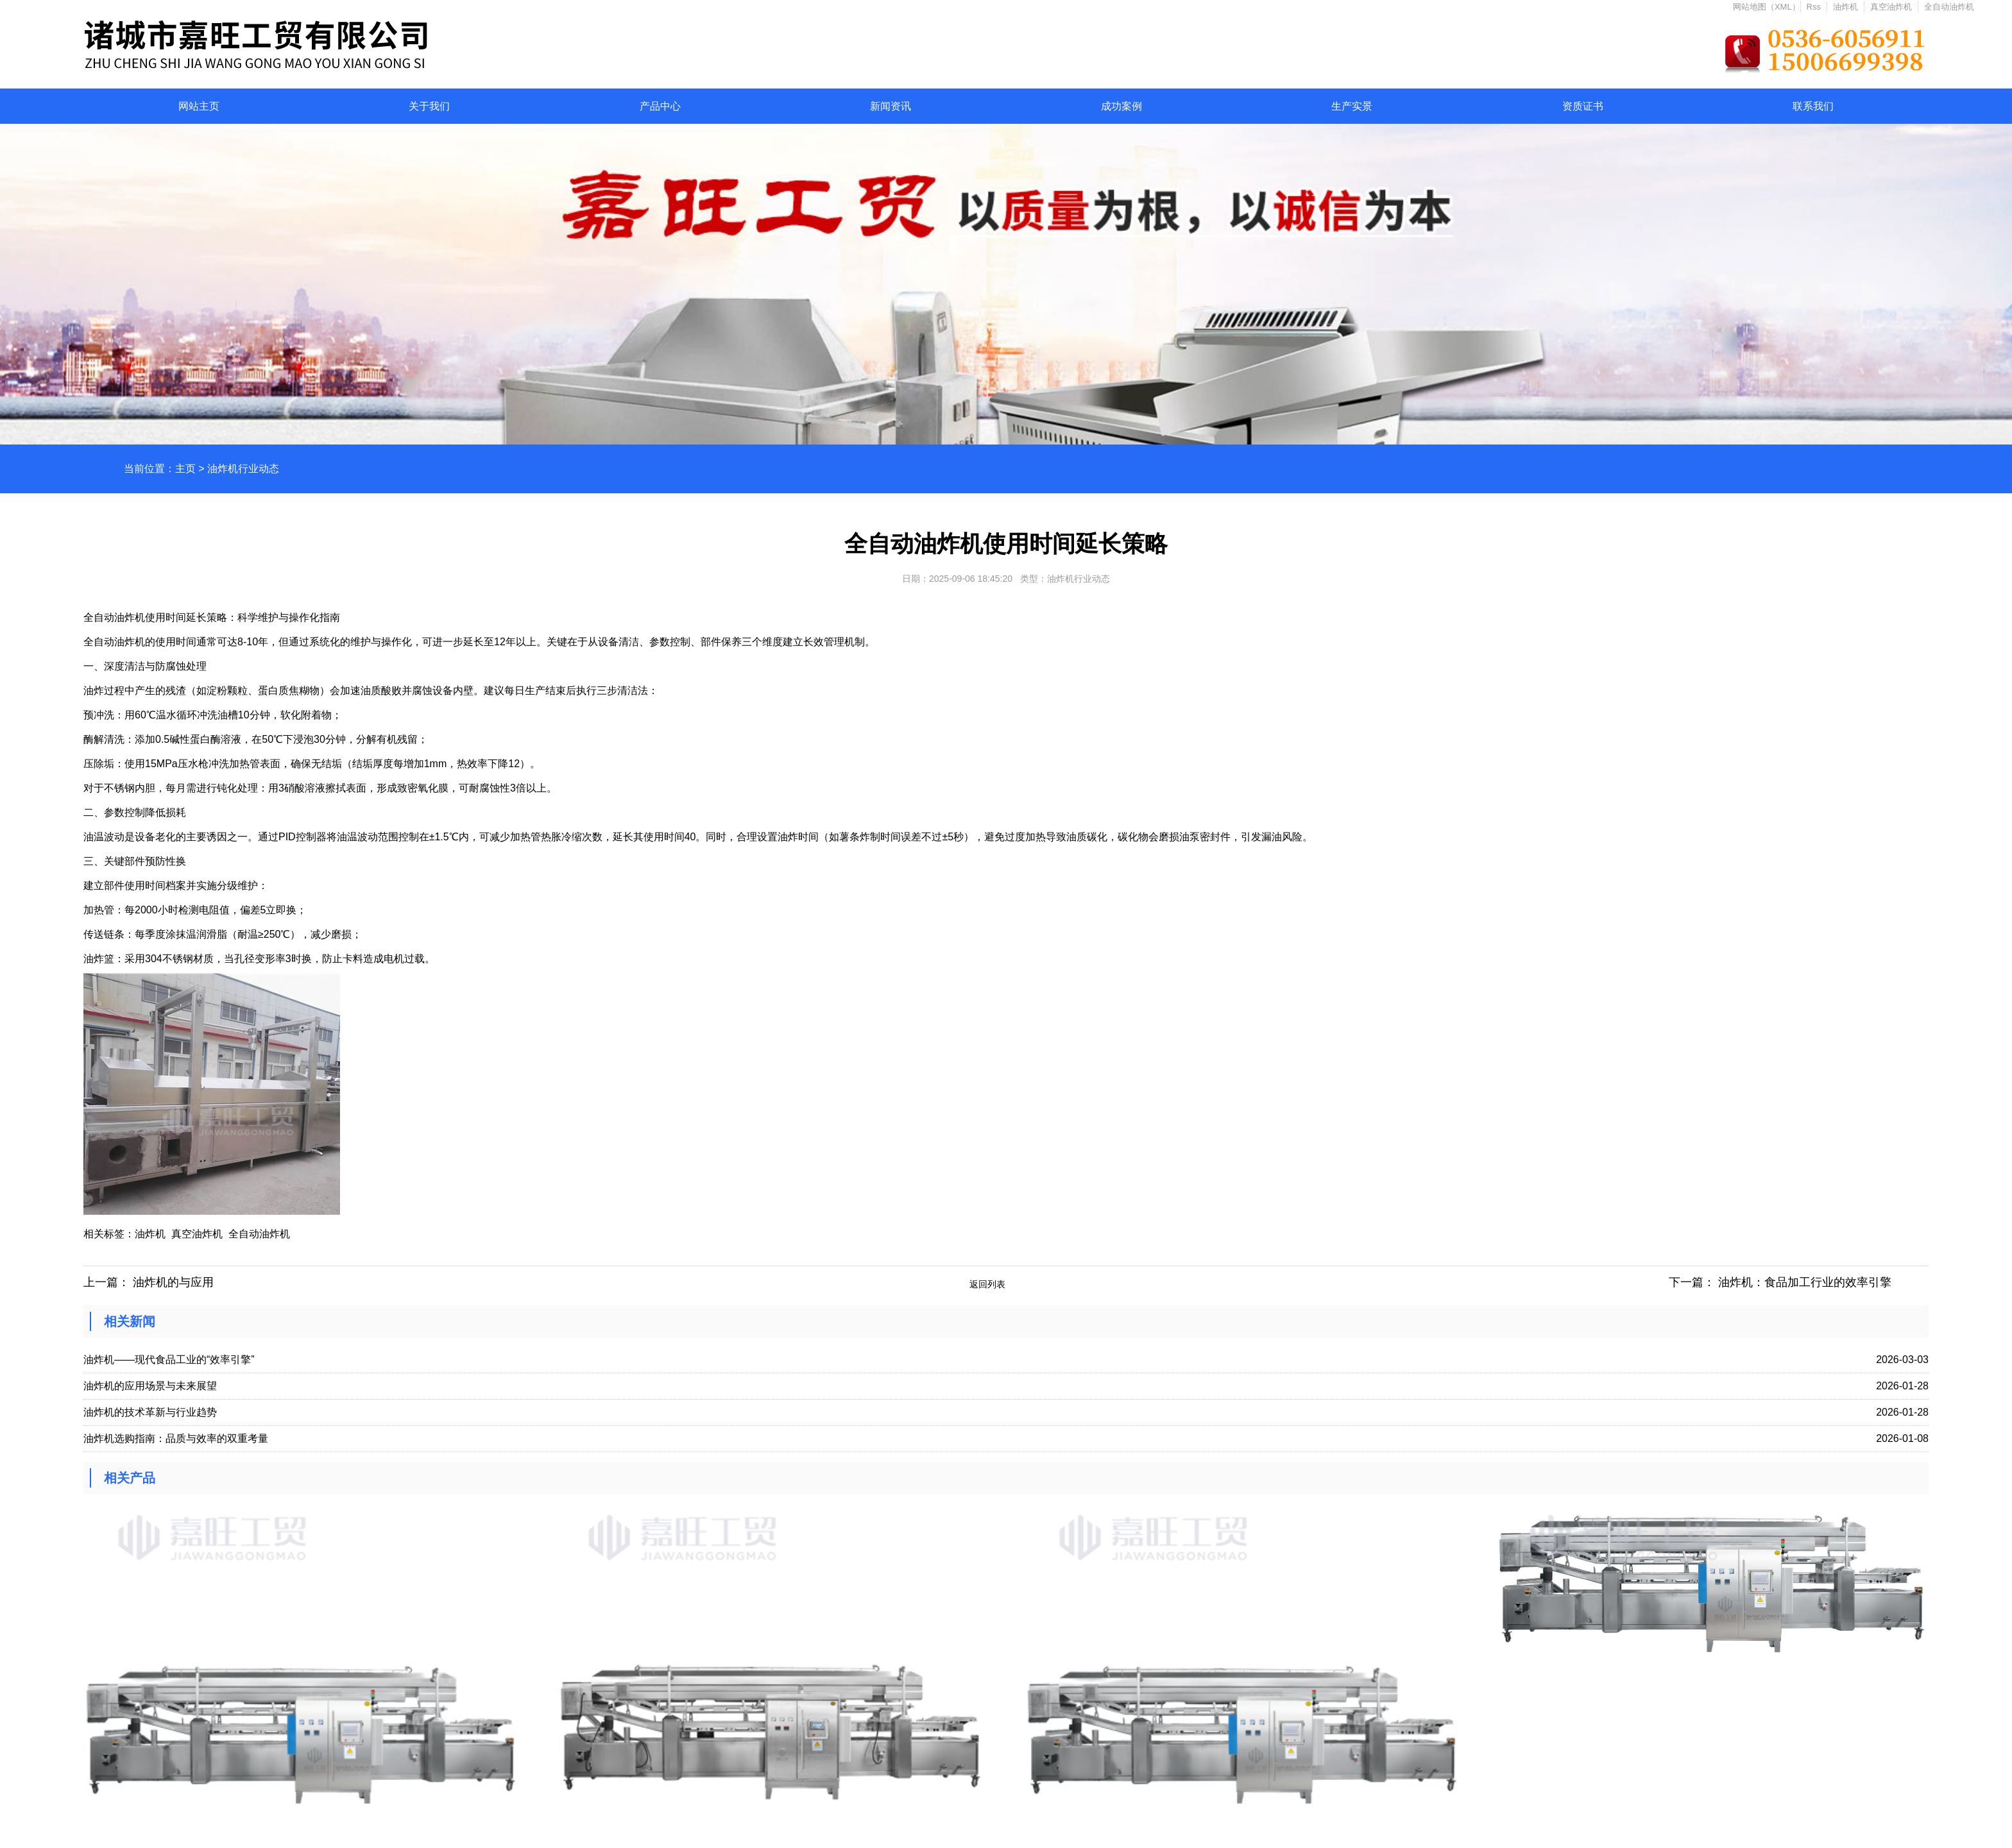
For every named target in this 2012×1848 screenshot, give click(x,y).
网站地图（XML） (1766, 7)
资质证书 (1582, 106)
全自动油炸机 (1949, 7)
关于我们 (429, 106)
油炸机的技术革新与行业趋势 (150, 1412)
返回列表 (987, 1284)
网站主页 (198, 106)
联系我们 (1813, 106)
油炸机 (1845, 7)
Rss (1814, 7)
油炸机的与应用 (173, 1282)
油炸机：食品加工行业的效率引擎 (1804, 1282)
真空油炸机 (1891, 7)
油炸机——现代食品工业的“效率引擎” (169, 1359)
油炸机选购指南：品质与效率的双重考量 (175, 1438)
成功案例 (1121, 106)
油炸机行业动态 (243, 468)
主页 (185, 468)
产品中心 (660, 106)
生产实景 (1351, 106)
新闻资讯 (890, 106)
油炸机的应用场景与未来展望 (150, 1385)
